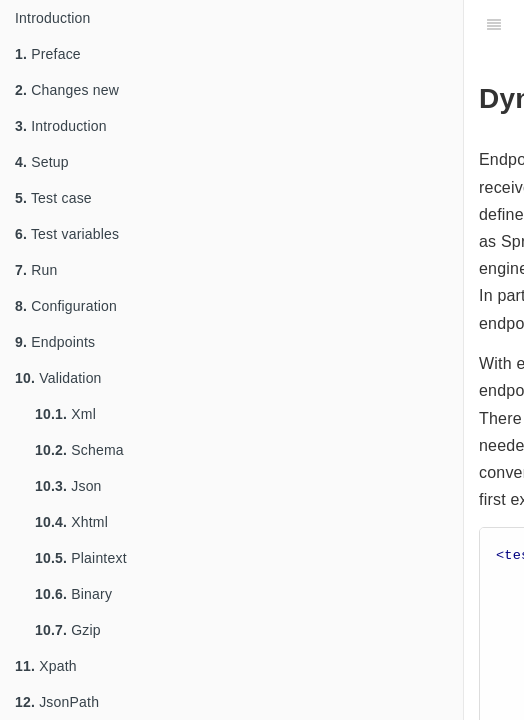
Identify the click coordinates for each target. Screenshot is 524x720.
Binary (73, 594)
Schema (79, 450)
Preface (48, 54)
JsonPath (57, 702)
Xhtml (71, 522)
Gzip (68, 630)
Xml (65, 414)
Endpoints (55, 342)
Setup (42, 162)
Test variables (67, 234)
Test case (53, 198)
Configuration (66, 306)
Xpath (46, 666)
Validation (58, 378)
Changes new (67, 90)
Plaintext (81, 558)
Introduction (53, 18)
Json (68, 486)
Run (36, 270)
